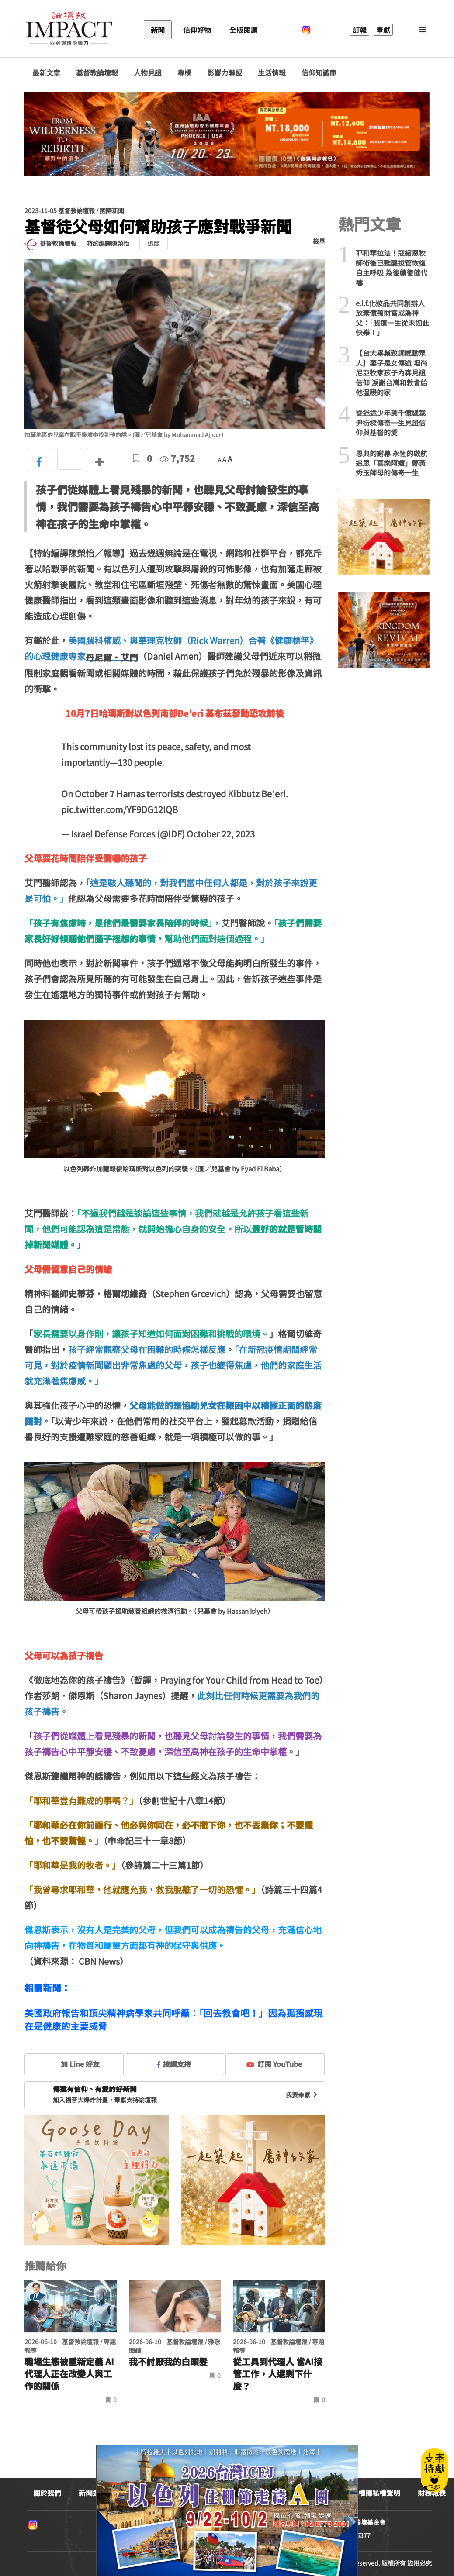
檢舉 (319, 241)
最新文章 (46, 72)
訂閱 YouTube (274, 2064)
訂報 (360, 29)
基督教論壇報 (97, 72)
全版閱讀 (243, 29)
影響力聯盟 (224, 72)
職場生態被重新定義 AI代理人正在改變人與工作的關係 (69, 2374)
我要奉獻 (302, 2094)
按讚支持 (174, 2064)
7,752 (177, 458)
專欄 (184, 72)
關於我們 (47, 2492)
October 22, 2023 (221, 833)
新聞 (158, 29)
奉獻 (383, 29)
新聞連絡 (93, 2492)
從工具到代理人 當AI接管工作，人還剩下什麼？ (277, 2374)
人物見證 (148, 72)
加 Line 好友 (74, 2064)
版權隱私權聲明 (375, 2492)
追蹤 (153, 243)
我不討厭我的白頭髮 (168, 2362)
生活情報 (272, 72)
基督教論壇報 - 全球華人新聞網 (69, 30)
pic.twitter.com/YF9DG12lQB (119, 809)
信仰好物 (197, 29)
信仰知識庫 (319, 72)
